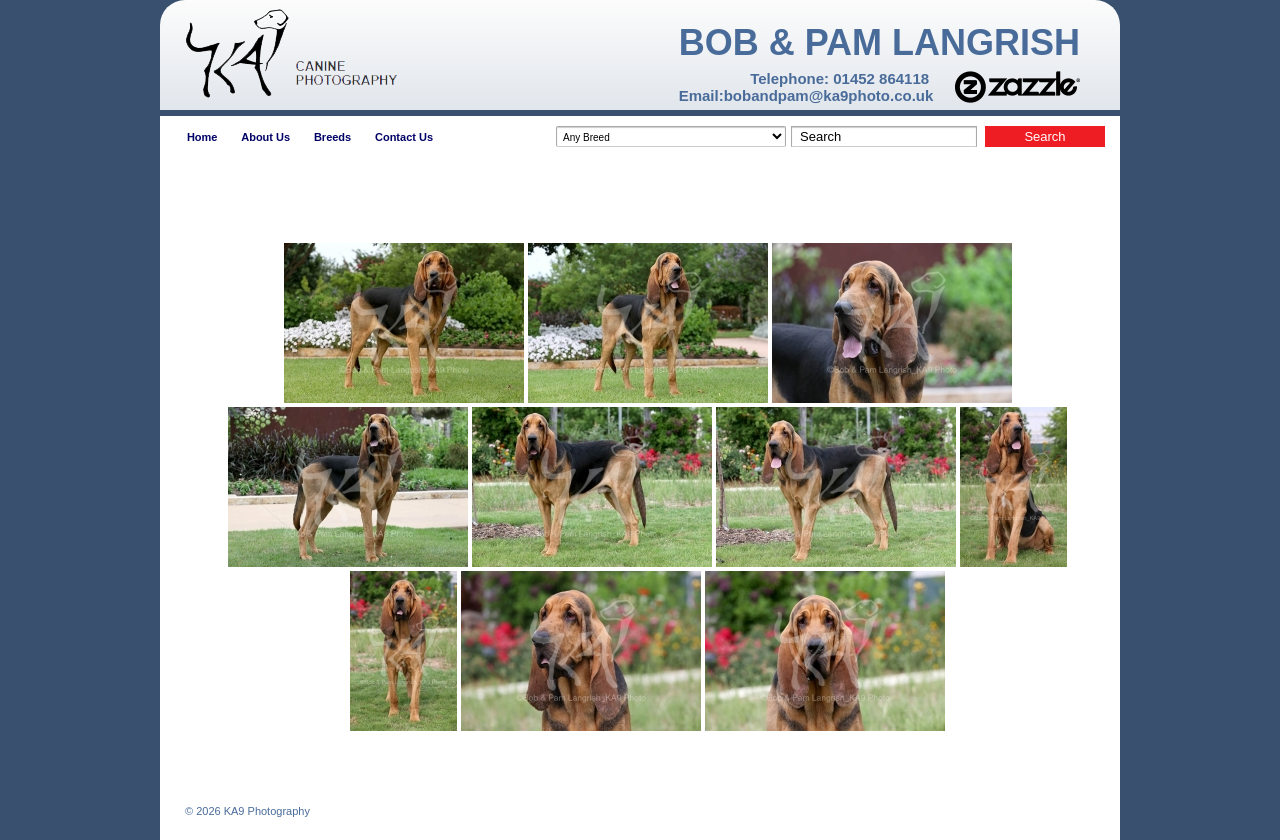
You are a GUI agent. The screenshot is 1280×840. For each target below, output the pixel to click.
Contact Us (404, 137)
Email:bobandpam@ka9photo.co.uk (806, 95)
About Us (265, 137)
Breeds (332, 137)
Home (202, 137)
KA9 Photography (265, 811)
